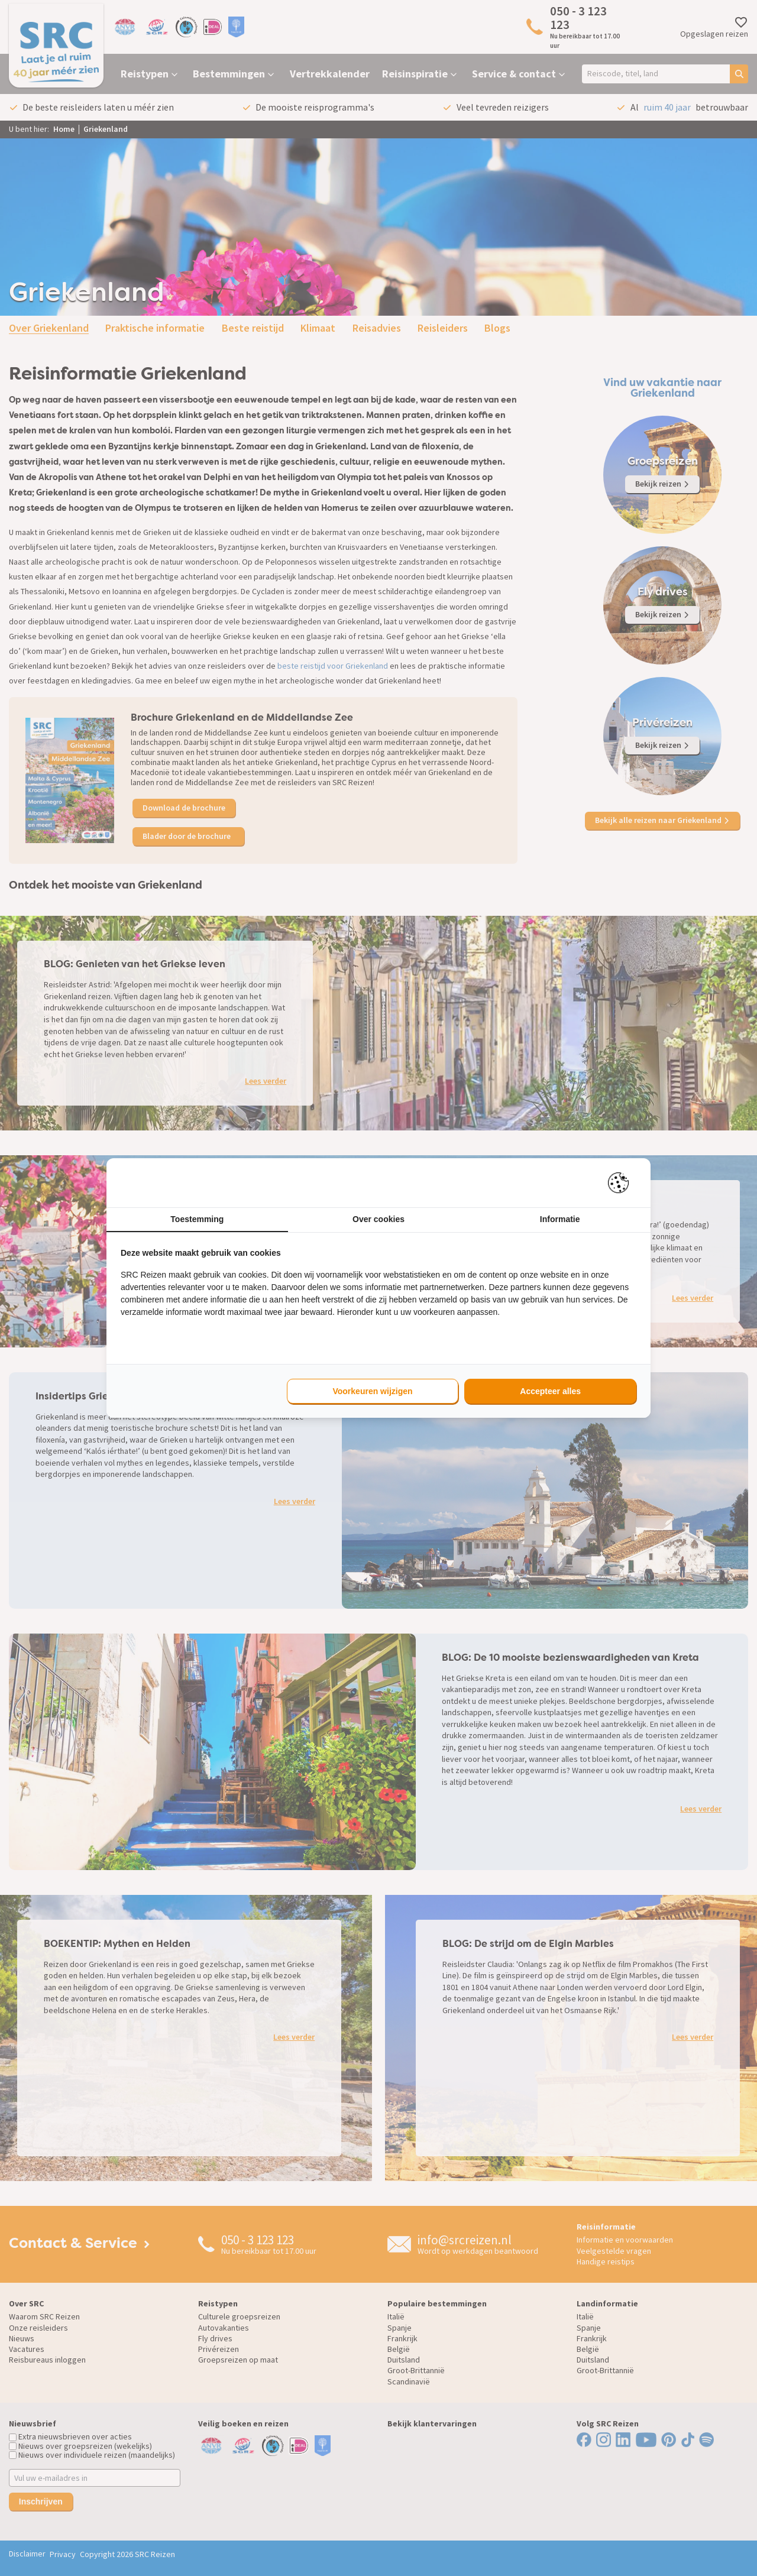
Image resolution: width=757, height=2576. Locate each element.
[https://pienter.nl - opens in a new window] (622, 1182)
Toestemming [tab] (197, 1219)
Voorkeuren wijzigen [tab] (372, 1391)
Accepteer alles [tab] (550, 1391)
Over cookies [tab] (378, 1219)
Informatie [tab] (560, 1219)
